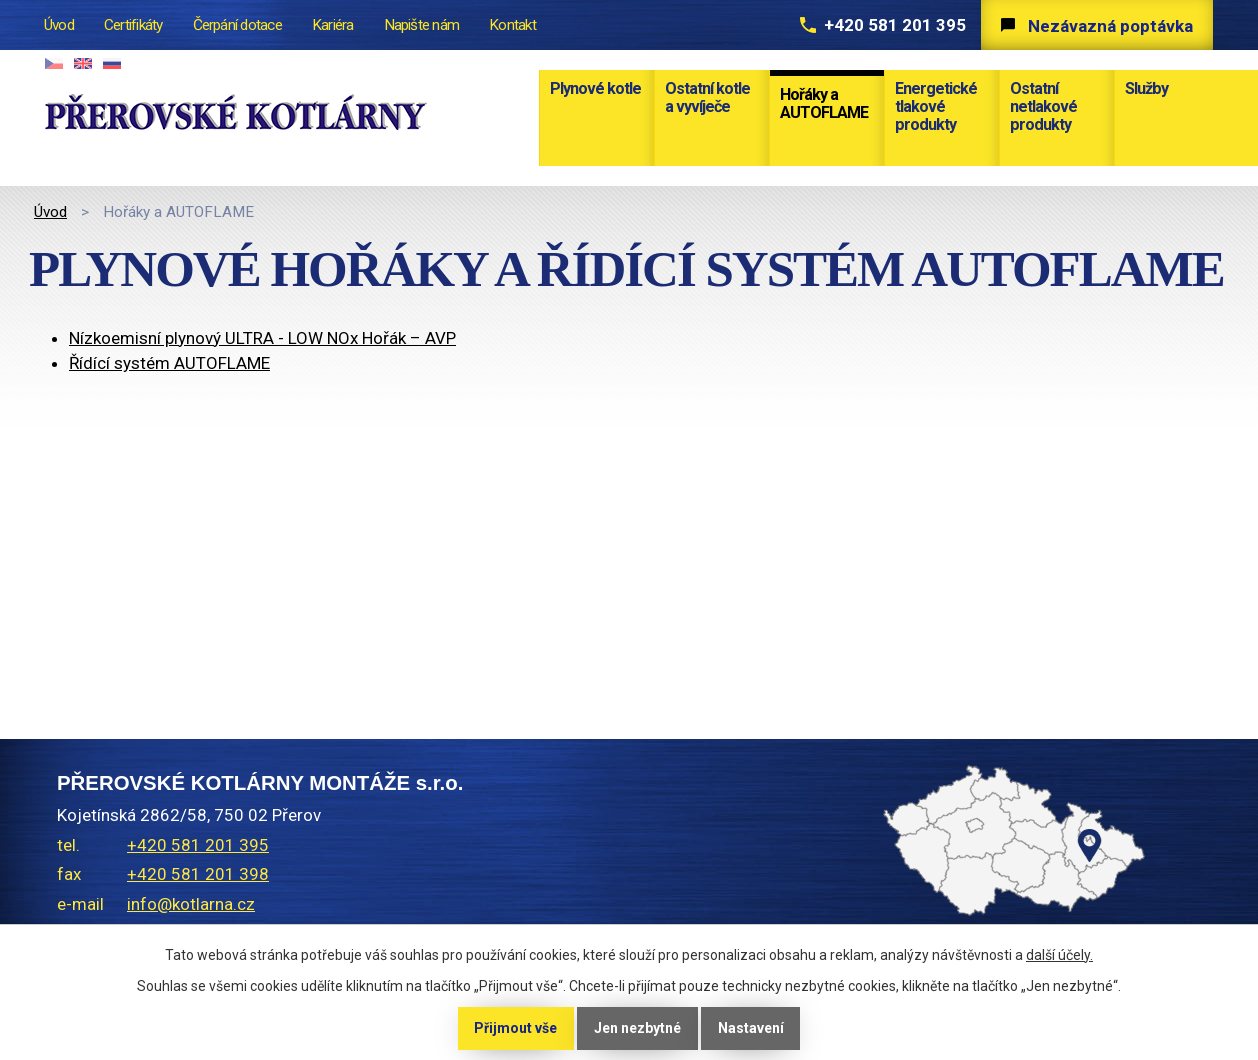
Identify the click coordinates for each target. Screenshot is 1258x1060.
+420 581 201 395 (895, 25)
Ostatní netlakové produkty (1043, 106)
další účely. (1059, 955)
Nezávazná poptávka (1110, 26)
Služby (1146, 88)
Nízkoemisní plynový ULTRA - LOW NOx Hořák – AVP (262, 338)
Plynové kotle (595, 88)
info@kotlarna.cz (191, 904)
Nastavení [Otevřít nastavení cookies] (751, 1028)
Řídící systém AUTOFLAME (169, 363)
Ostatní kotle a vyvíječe (707, 97)
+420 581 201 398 (198, 874)
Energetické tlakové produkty (936, 106)
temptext (943, 897)
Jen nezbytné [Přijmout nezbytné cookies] (637, 1028)
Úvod (50, 212)
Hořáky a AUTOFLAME (824, 103)
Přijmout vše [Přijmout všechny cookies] (515, 1028)
